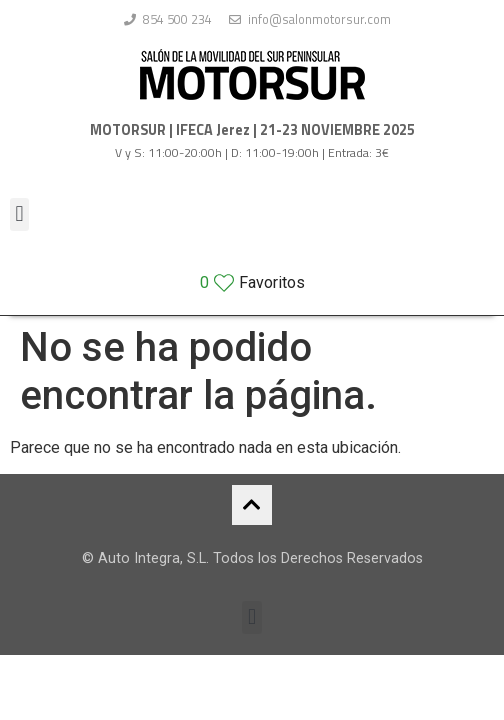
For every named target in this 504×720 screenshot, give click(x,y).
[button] (19, 214)
